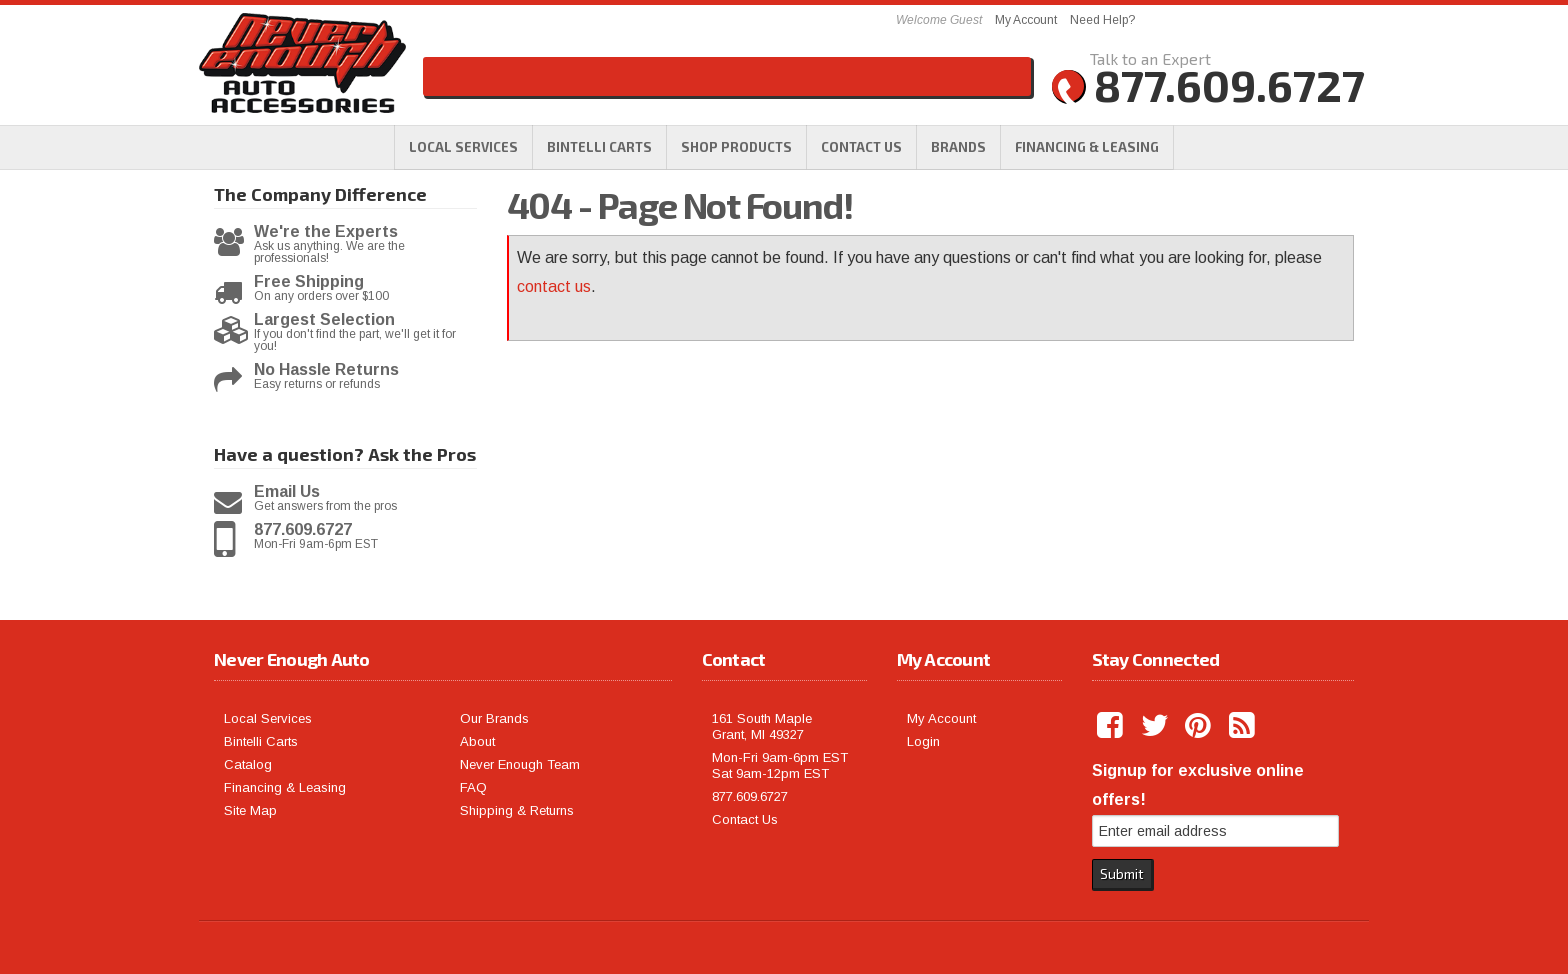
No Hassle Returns (326, 370)
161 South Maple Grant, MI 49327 (762, 726)
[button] (736, 147)
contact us (554, 286)
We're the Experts (326, 232)
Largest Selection (324, 320)
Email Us (287, 492)
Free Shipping (309, 282)
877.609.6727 (303, 530)
